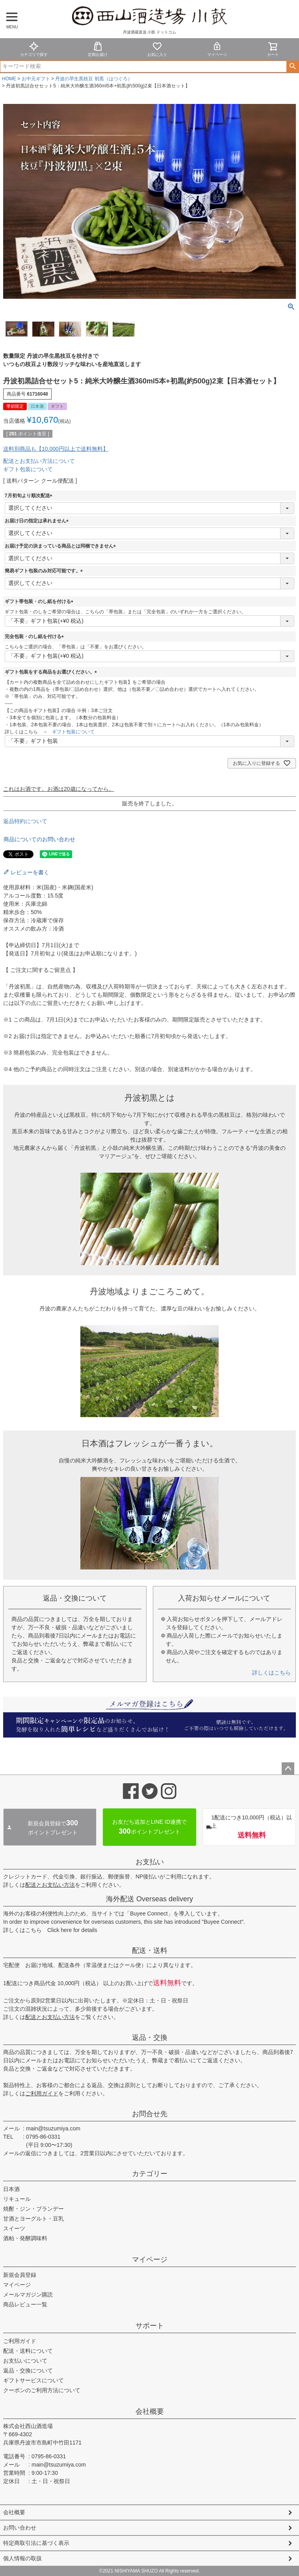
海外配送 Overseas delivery (149, 1899)
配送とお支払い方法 (50, 1885)
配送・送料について (28, 2351)
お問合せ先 (149, 2114)
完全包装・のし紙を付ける (35, 636)
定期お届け (98, 49)
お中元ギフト (36, 78)
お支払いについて (25, 2361)
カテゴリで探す (34, 49)
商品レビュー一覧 (25, 2304)
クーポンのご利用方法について (41, 2390)
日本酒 (11, 2189)
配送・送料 (149, 1950)
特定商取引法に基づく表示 (36, 2543)
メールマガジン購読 (28, 2294)
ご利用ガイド (41, 2093)
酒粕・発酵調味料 (25, 2238)
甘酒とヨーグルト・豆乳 (33, 2218)
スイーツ (14, 2228)
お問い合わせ (19, 2527)
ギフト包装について (28, 469)
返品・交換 (149, 2037)
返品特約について (25, 821)
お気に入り (157, 49)
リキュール (17, 2199)
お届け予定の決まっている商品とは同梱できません (61, 546)
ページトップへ (288, 1768)
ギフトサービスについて (33, 2380)
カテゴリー (149, 2174)
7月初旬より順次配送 (30, 495)
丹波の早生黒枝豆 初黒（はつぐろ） (93, 78)
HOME (9, 78)
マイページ (217, 49)
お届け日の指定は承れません (38, 521)
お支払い (150, 1862)
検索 (292, 66)
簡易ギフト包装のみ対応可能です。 (45, 571)
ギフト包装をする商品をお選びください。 (52, 672)
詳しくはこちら (271, 1672)
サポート (150, 2326)
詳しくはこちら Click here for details (50, 1930)
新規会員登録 (19, 2275)
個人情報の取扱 (22, 2558)
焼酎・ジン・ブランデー (33, 2209)
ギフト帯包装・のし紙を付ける (40, 601)
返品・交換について (28, 2370)
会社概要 (150, 2411)
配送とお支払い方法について (39, 461)
